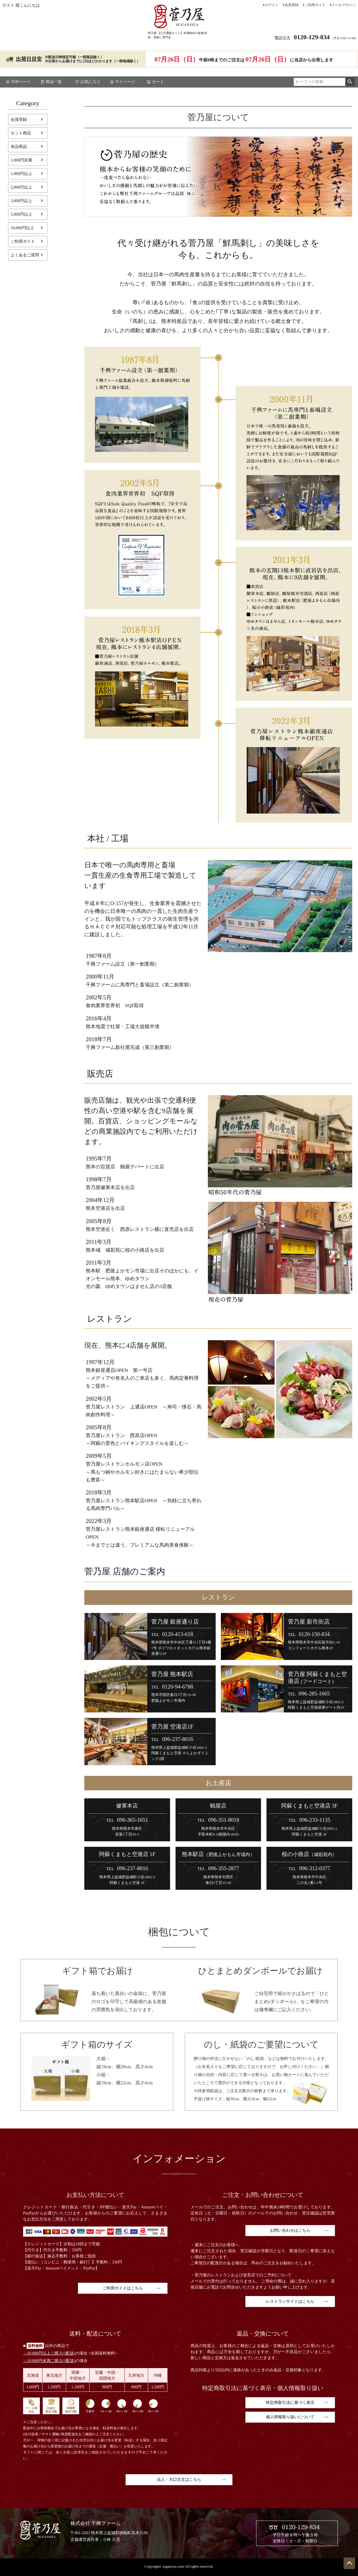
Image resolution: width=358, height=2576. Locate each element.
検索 (349, 82)
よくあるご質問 (25, 255)
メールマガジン (343, 5)
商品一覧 (51, 82)
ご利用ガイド (315, 5)
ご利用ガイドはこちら (122, 2288)
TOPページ (18, 82)
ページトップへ (349, 2563)
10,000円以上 (22, 228)
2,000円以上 (21, 187)
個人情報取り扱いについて (290, 2417)
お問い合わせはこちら (290, 2230)
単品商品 (19, 146)
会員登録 (292, 5)
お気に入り (87, 82)
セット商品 (21, 133)
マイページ (122, 82)
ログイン (272, 5)
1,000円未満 (21, 160)
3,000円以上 (21, 201)
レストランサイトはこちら (290, 2301)
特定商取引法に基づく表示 (290, 2402)
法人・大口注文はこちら (179, 2479)
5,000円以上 (21, 214)
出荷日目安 (29, 59)
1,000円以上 (21, 174)
